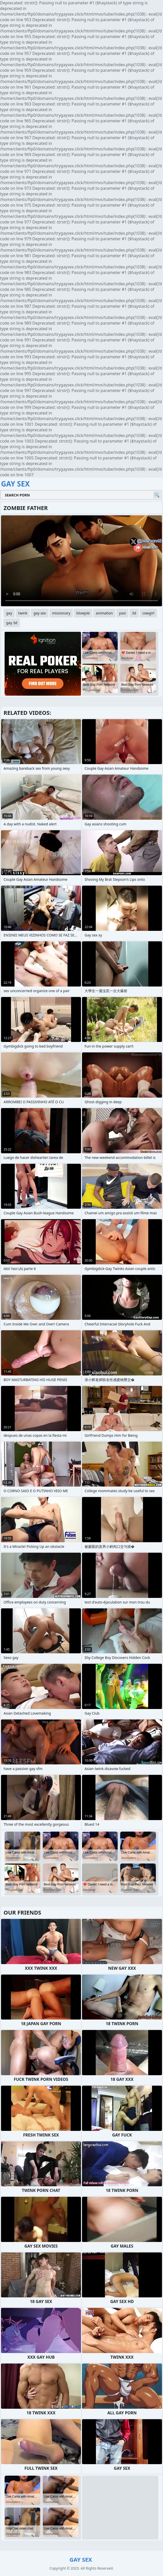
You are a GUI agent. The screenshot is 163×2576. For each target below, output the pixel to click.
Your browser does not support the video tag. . (81, 560)
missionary (61, 613)
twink (23, 613)
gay (9, 613)
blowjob (83, 613)
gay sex (39, 613)
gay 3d (11, 622)
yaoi (122, 613)
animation (104, 613)
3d (134, 613)
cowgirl (148, 613)
